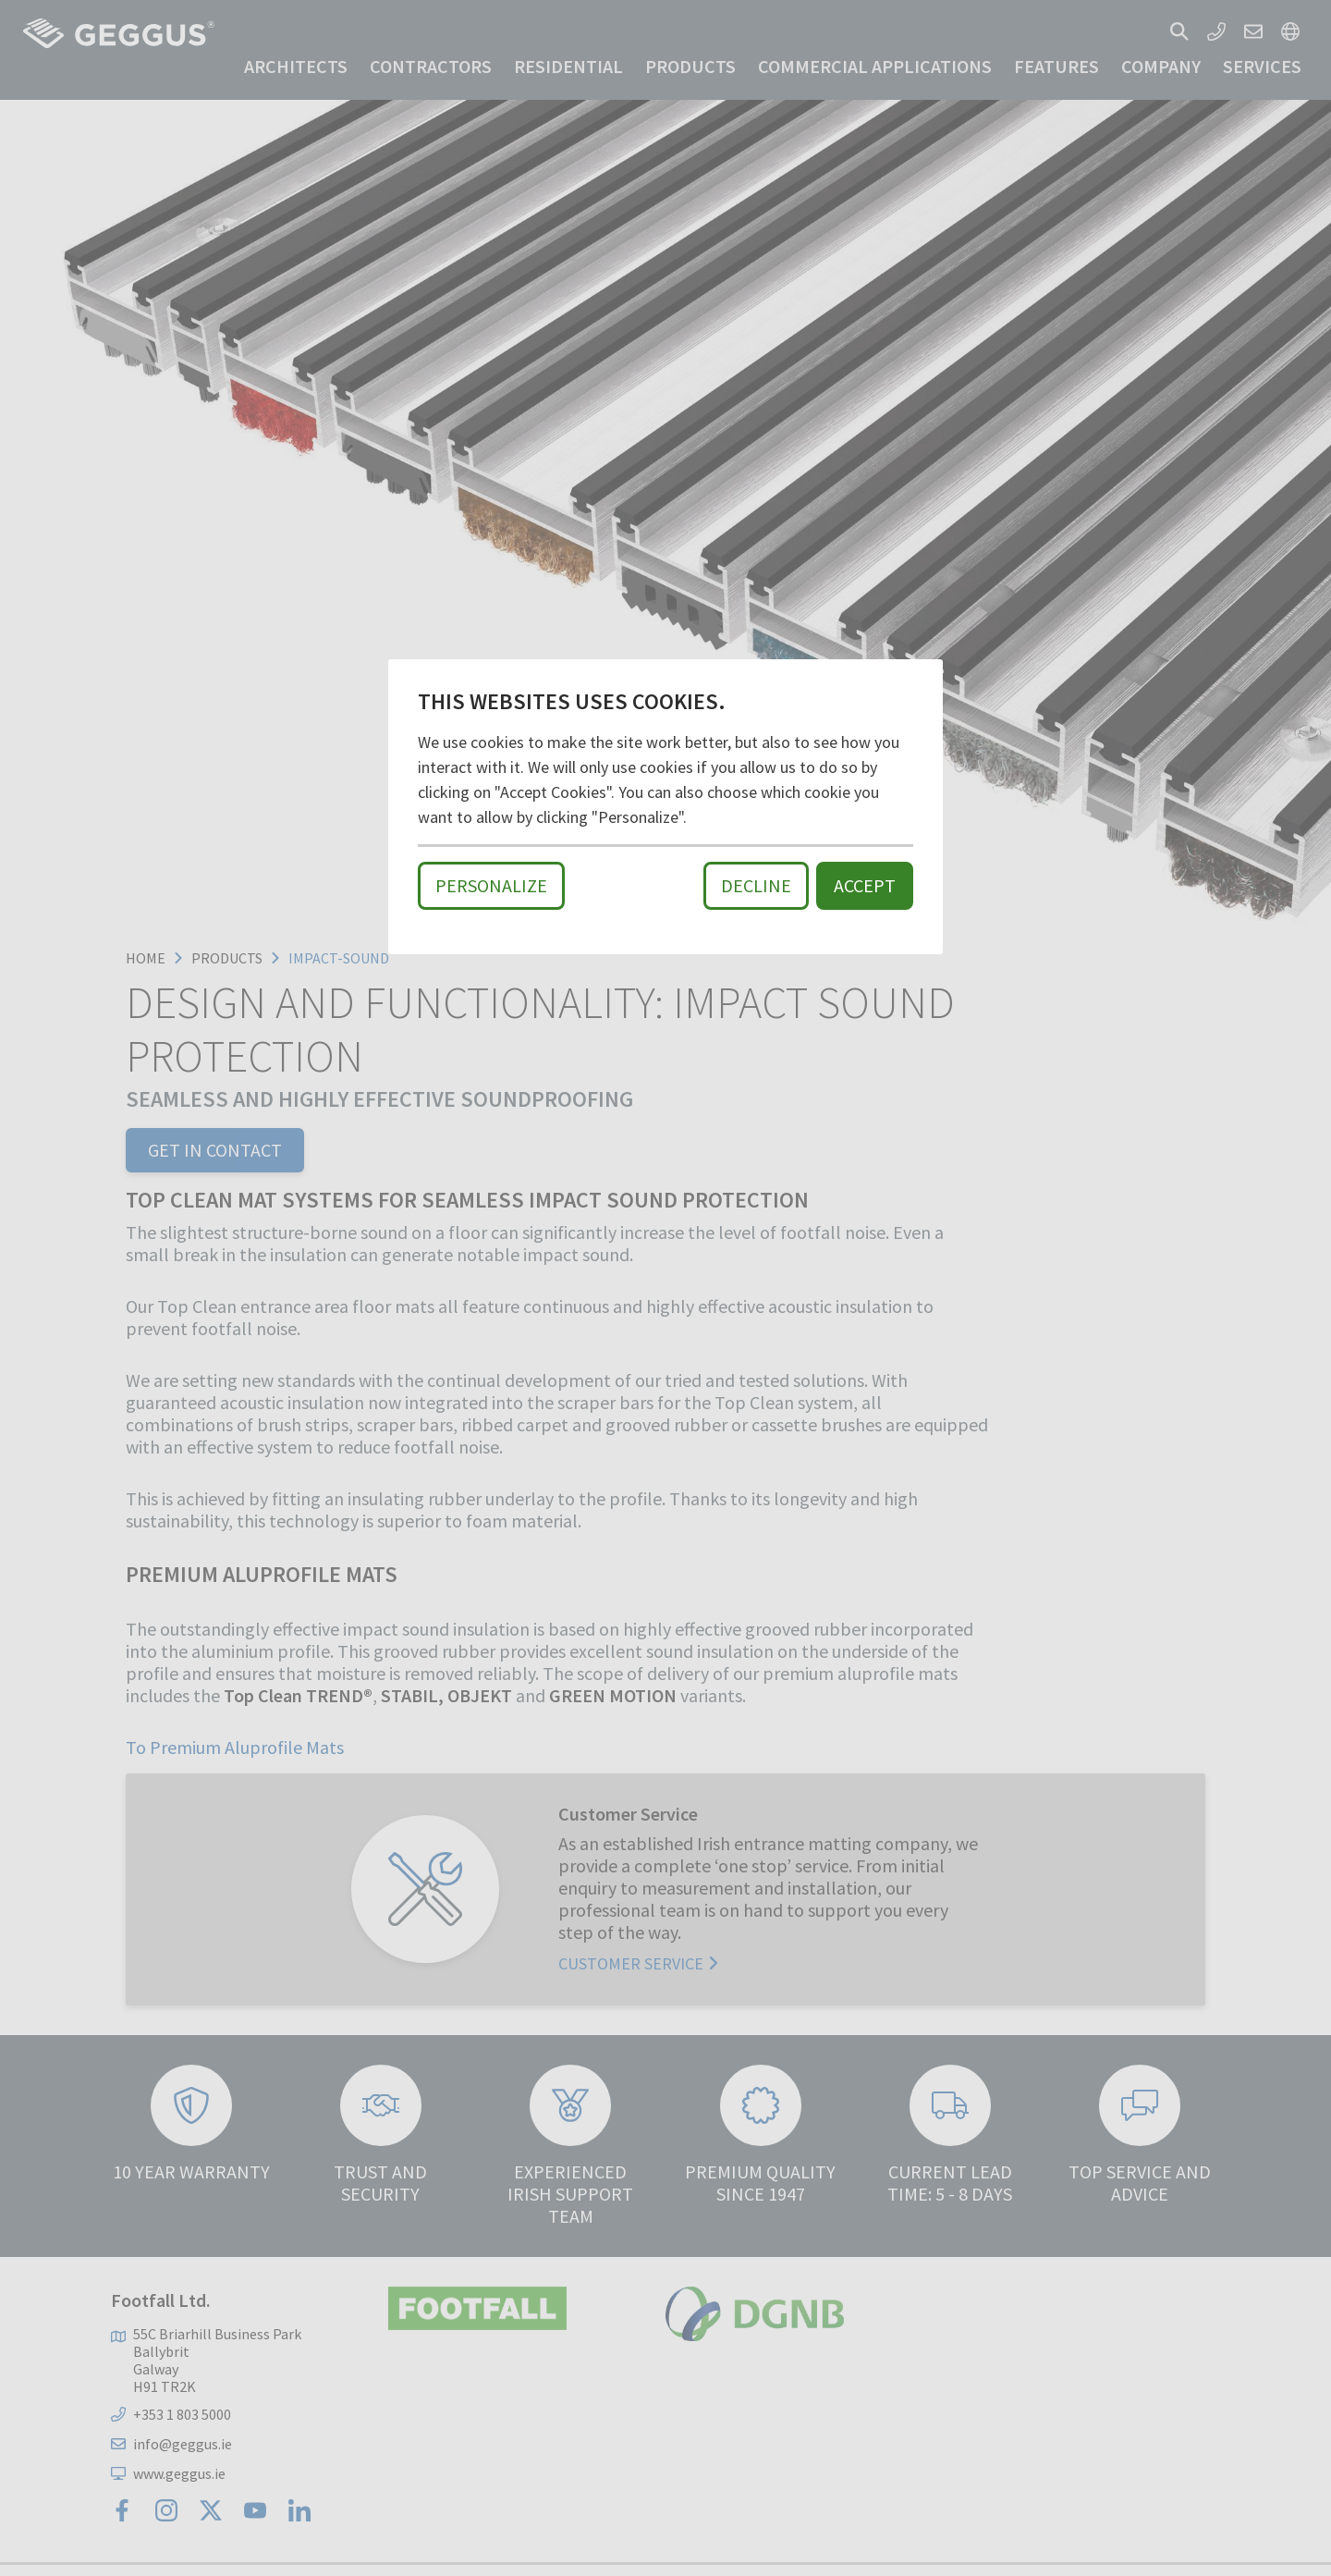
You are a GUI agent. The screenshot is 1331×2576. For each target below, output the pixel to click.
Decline (756, 885)
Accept (865, 885)
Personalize (491, 885)
